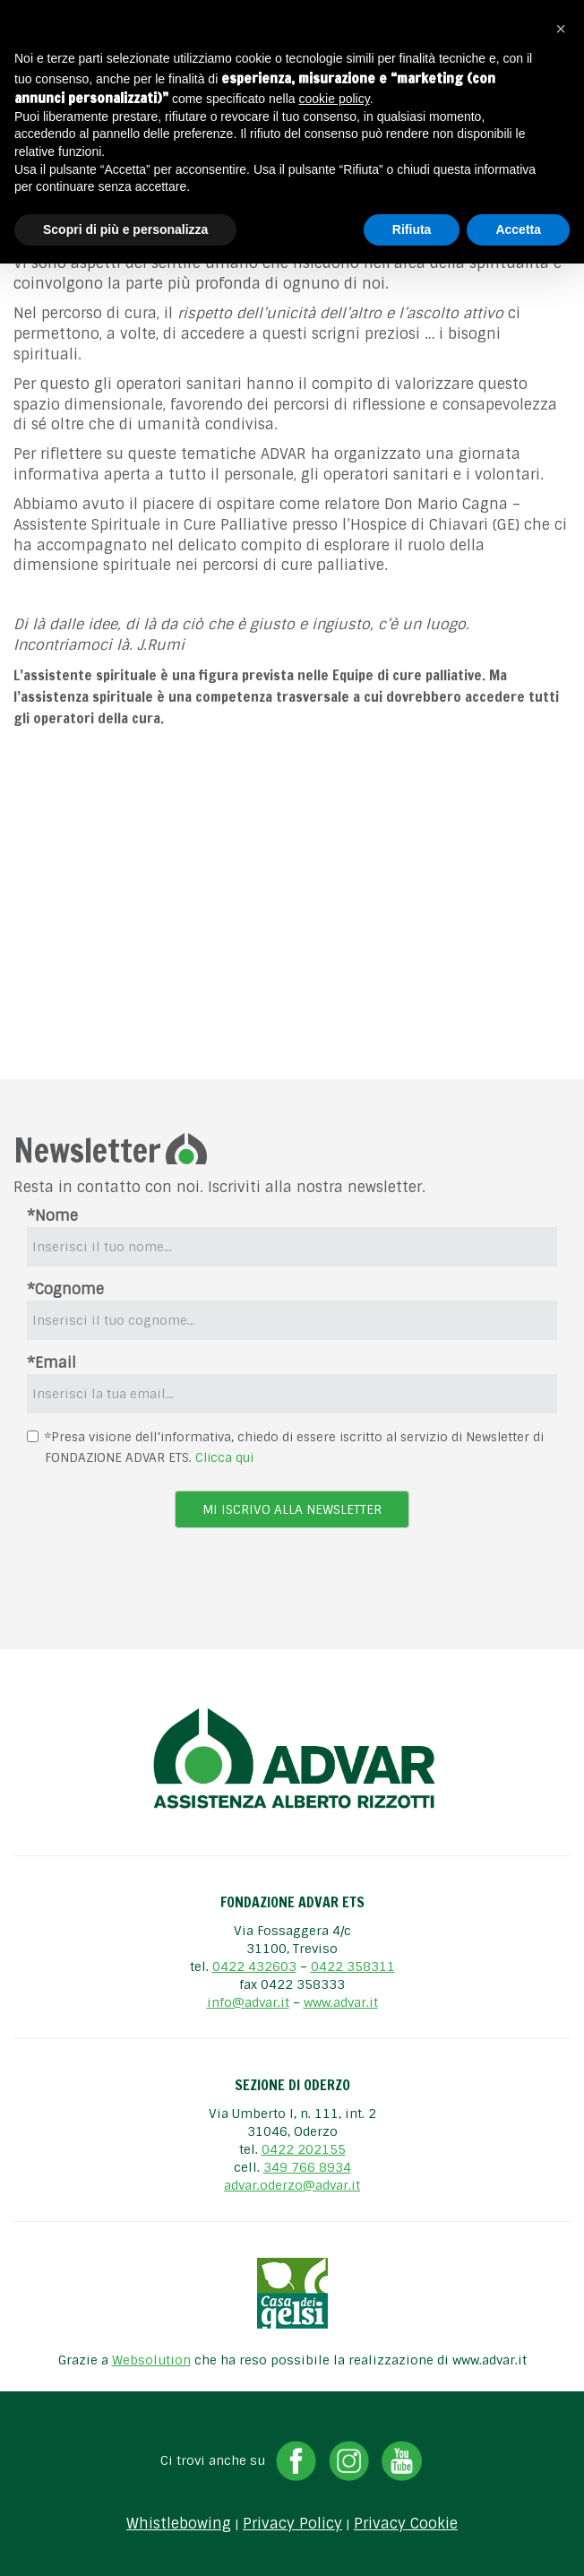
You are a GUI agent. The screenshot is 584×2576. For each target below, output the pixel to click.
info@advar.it (248, 2002)
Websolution (151, 2360)
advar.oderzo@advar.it (292, 2185)
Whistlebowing (178, 2524)
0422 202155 (304, 2149)
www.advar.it (341, 2002)
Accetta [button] (518, 229)
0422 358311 (353, 1966)
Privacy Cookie (406, 2524)
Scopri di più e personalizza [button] (125, 229)
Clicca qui (224, 1457)
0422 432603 (254, 1966)
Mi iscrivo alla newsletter (292, 1509)
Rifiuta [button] (412, 229)
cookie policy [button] (334, 98)
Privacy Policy (292, 2524)
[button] (560, 28)
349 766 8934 (307, 2167)
